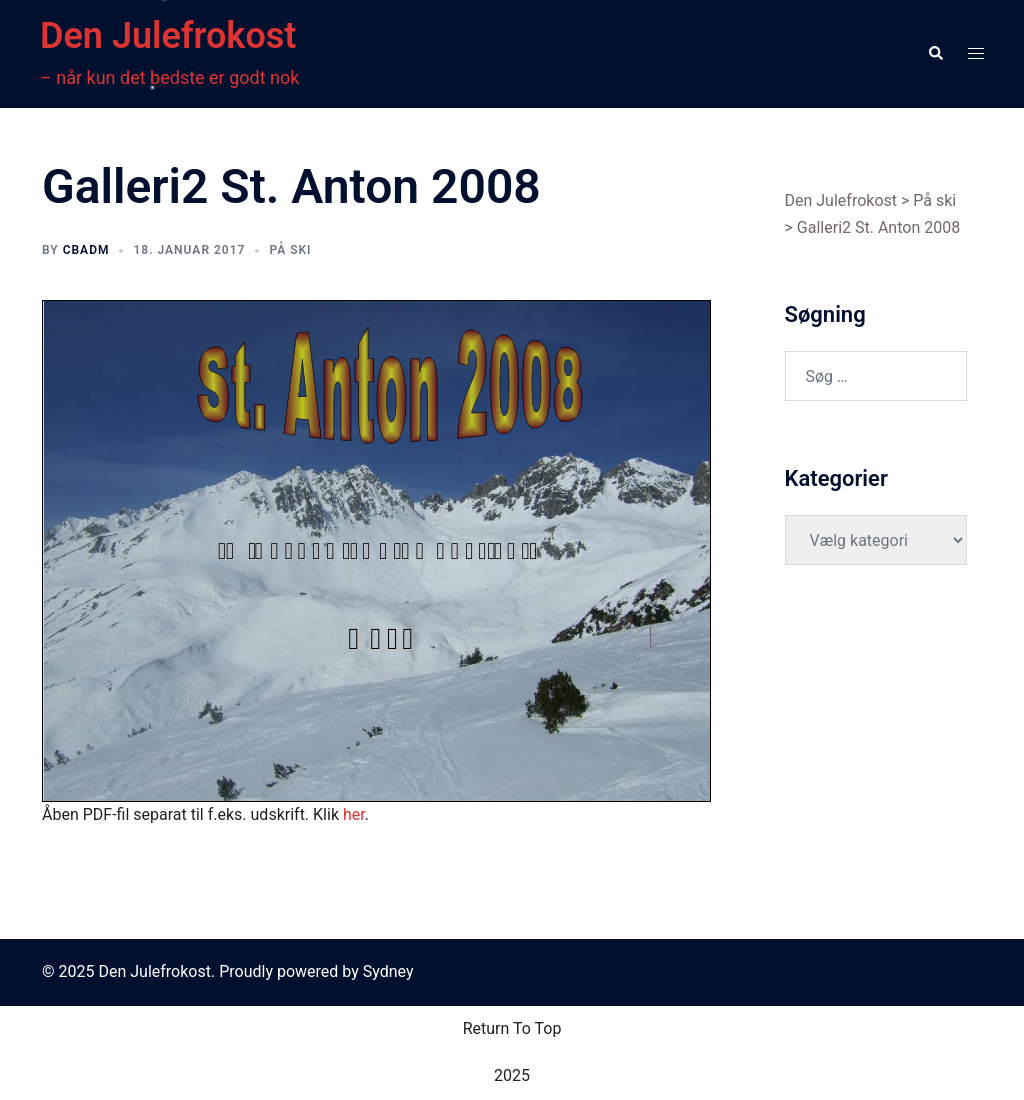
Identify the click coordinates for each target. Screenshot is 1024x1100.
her (354, 814)
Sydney (388, 971)
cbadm (86, 250)
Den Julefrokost (168, 36)
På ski (290, 250)
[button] (935, 54)
